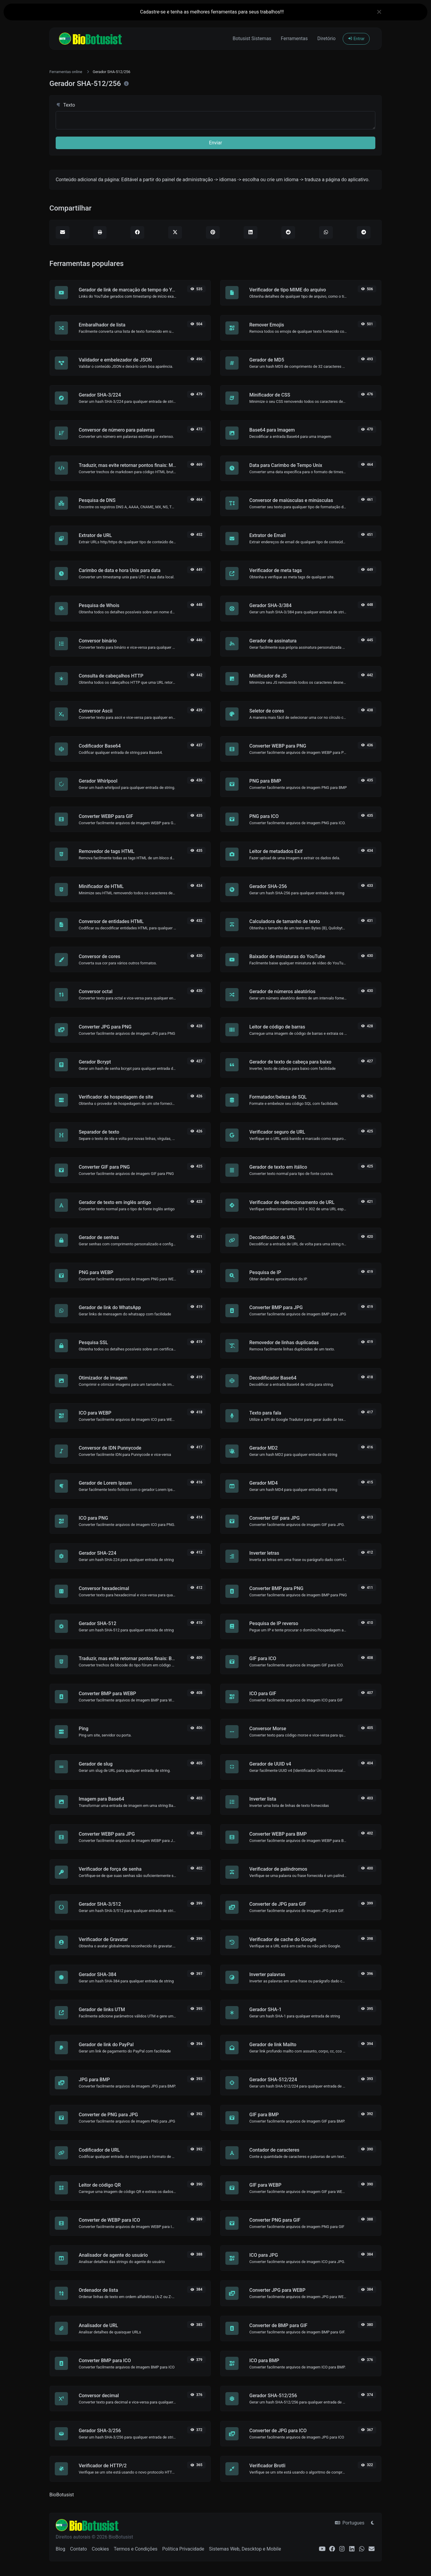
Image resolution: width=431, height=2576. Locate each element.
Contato (78, 2549)
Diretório (326, 38)
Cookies (100, 2549)
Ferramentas (294, 38)
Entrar (356, 38)
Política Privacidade (183, 2549)
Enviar (215, 143)
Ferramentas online (65, 71)
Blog (60, 2549)
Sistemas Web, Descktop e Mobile (245, 2549)
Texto (65, 105)
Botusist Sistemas (252, 38)
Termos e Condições (135, 2549)
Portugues (350, 2523)
